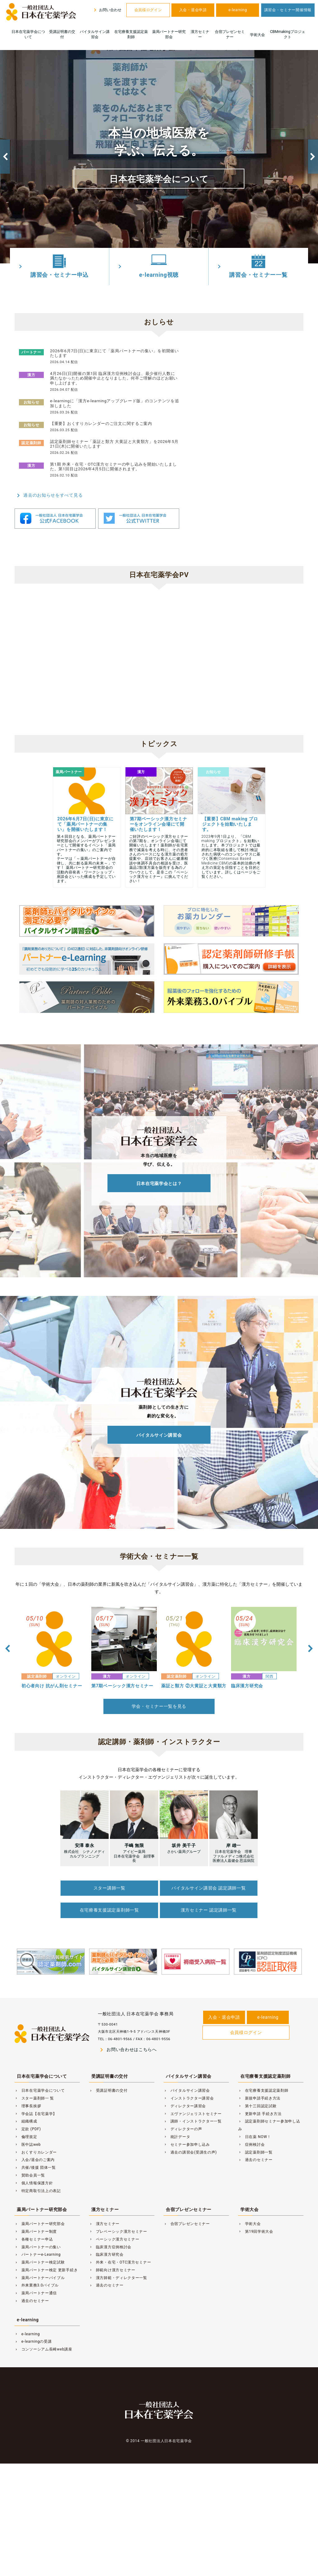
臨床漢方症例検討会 (110, 2245)
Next (313, 156)
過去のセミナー (255, 2158)
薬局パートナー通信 (36, 2291)
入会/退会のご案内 (35, 2158)
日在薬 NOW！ (254, 2135)
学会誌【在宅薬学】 (36, 2111)
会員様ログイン (148, 10)
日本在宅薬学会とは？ (159, 1183)
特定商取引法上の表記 (38, 2188)
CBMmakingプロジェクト (287, 34)
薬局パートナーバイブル (40, 2275)
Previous (5, 156)
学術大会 (257, 35)
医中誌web (28, 2142)
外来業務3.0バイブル (37, 2283)
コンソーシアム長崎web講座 (43, 2347)
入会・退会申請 (193, 10)
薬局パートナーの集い (38, 2245)
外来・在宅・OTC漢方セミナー (120, 2260)
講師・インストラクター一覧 (193, 2119)
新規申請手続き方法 (259, 2096)
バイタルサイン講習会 (95, 34)
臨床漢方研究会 (106, 2252)
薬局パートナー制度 (36, 2229)
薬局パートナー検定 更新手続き (46, 2268)
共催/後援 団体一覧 (35, 2165)
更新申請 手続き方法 (260, 2111)
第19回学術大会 (255, 2229)
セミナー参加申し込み (187, 2142)
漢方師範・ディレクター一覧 (118, 2275)
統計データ (177, 2135)
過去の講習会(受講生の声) (190, 2150)
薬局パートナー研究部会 (169, 34)
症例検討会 (251, 2142)
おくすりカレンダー (36, 2150)
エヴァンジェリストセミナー (193, 2111)
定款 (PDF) (28, 2127)
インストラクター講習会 (189, 2096)
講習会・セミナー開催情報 (287, 10)
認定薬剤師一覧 (255, 2150)
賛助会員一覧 (30, 2173)
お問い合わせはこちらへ (127, 2048)
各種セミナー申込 (34, 2237)
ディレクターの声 (183, 2127)
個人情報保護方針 (34, 2181)
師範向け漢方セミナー (112, 2268)
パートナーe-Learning (38, 2252)
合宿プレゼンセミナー (230, 34)
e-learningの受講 (33, 2339)
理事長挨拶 (28, 2104)
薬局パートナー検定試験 (40, 2260)
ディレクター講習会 (185, 2104)
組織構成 (26, 2119)
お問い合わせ (106, 10)
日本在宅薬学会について (28, 34)
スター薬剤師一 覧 (34, 2096)
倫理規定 (26, 2135)
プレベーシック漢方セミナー (118, 2229)
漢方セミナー (200, 34)
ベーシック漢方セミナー (114, 2237)
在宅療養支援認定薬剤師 (131, 34)
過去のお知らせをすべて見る (49, 495)
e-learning (238, 10)
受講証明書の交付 (62, 34)
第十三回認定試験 (257, 2104)
